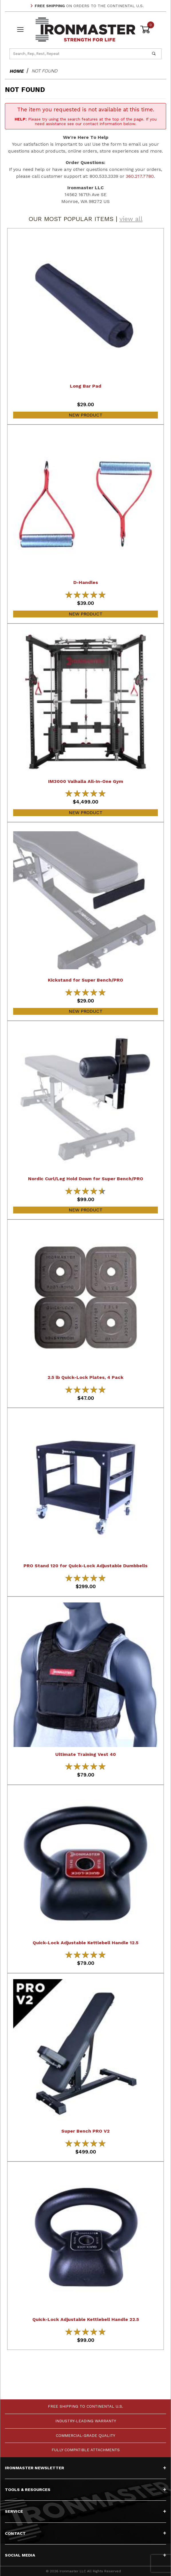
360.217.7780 (140, 176)
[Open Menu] (20, 29)
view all (131, 218)
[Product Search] (78, 54)
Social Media (85, 2555)
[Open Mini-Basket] (151, 29)
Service (85, 2511)
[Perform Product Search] (153, 54)
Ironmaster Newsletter (85, 2468)
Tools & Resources (85, 2489)
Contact (85, 2533)
